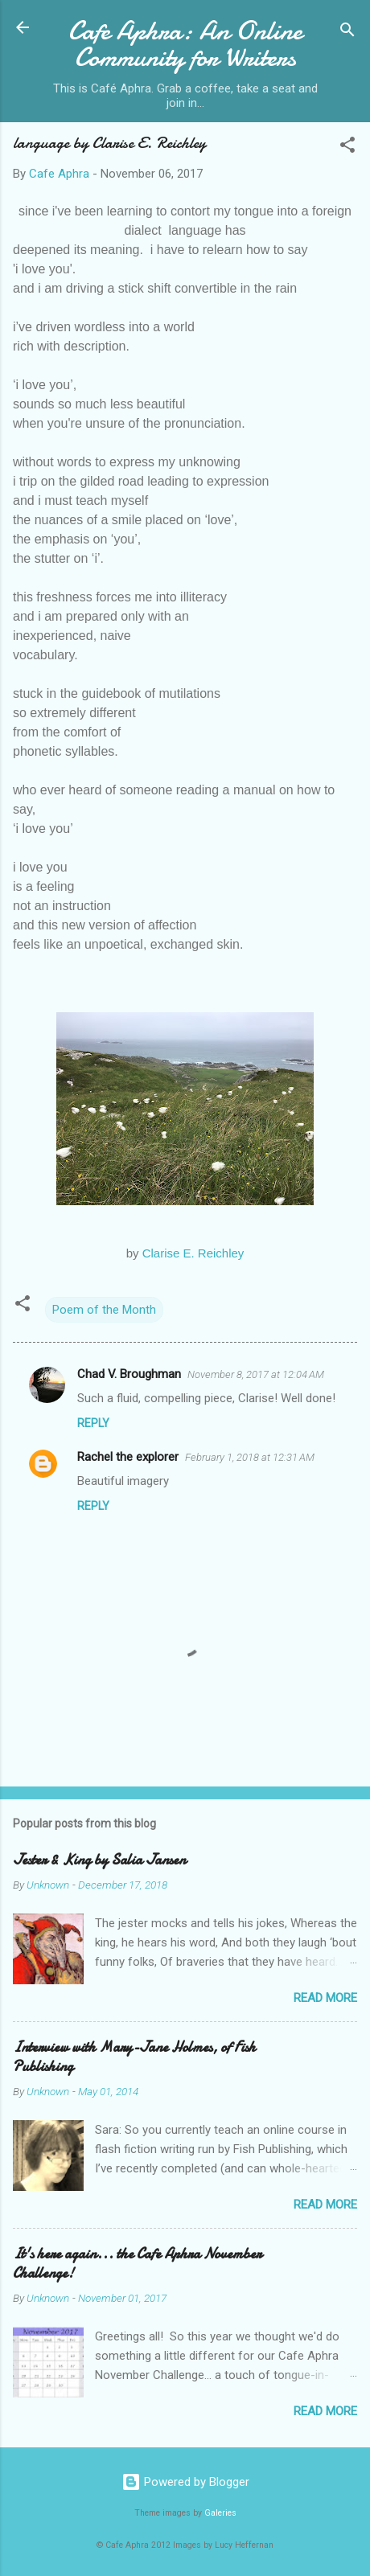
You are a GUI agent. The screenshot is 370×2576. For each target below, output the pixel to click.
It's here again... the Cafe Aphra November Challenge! (137, 2263)
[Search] (347, 32)
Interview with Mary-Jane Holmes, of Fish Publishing (134, 2057)
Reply (93, 1423)
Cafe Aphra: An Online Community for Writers (185, 44)
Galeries (220, 2513)
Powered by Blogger (185, 2482)
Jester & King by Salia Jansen (99, 1860)
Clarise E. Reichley (193, 1253)
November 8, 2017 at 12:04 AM (255, 1374)
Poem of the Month (104, 1309)
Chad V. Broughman (129, 1374)
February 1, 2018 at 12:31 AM (249, 1457)
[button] (347, 147)
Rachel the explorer (128, 1457)
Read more (325, 1998)
